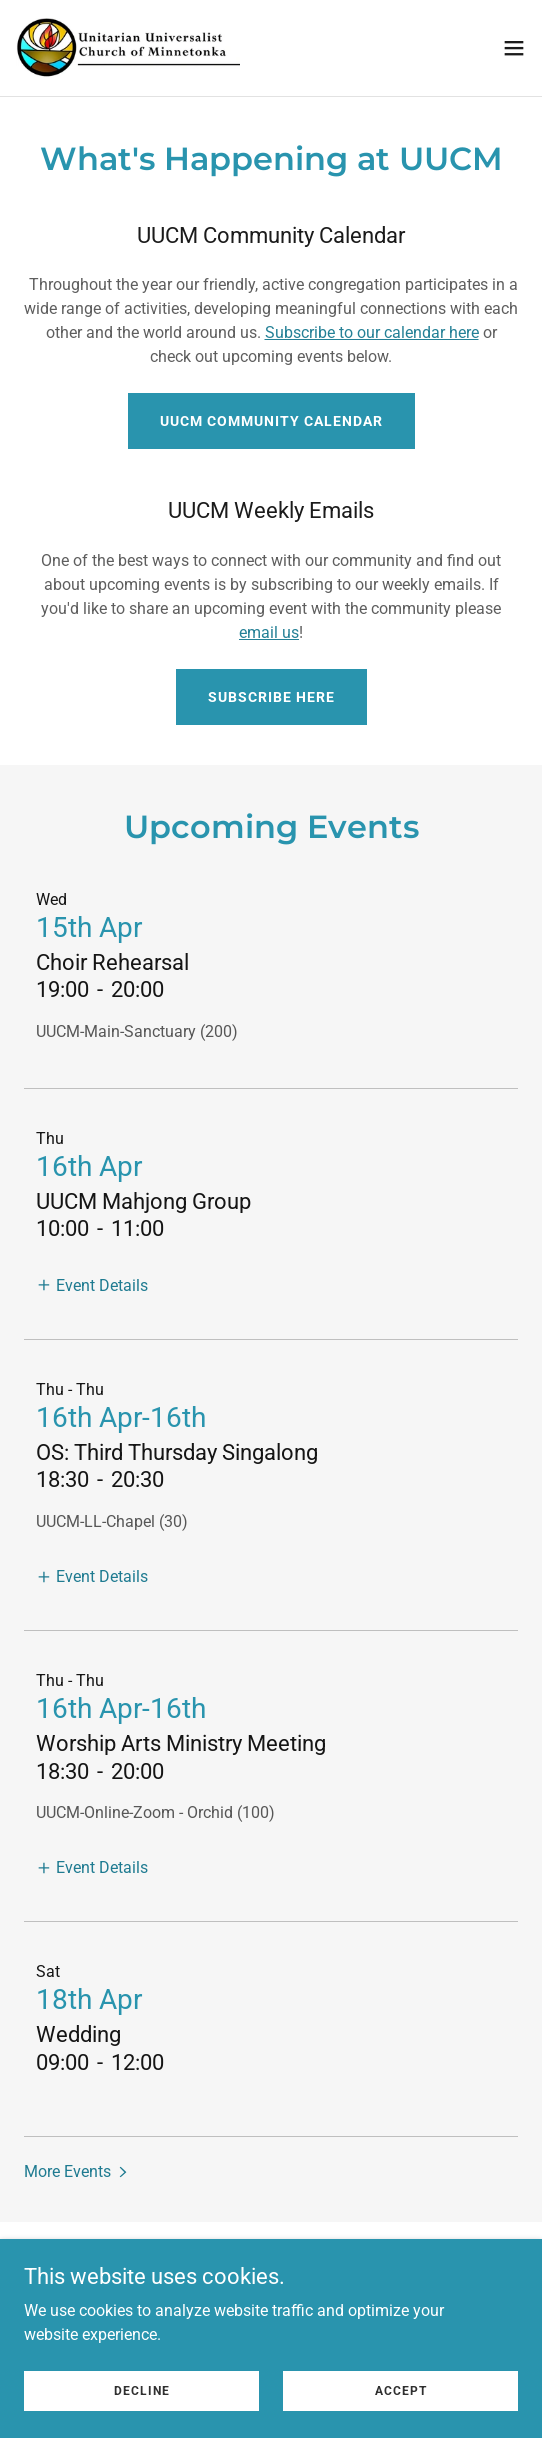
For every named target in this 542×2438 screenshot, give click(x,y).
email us (269, 632)
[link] (128, 48)
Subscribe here (271, 697)
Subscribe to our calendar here (372, 332)
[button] (514, 48)
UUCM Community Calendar (271, 421)
